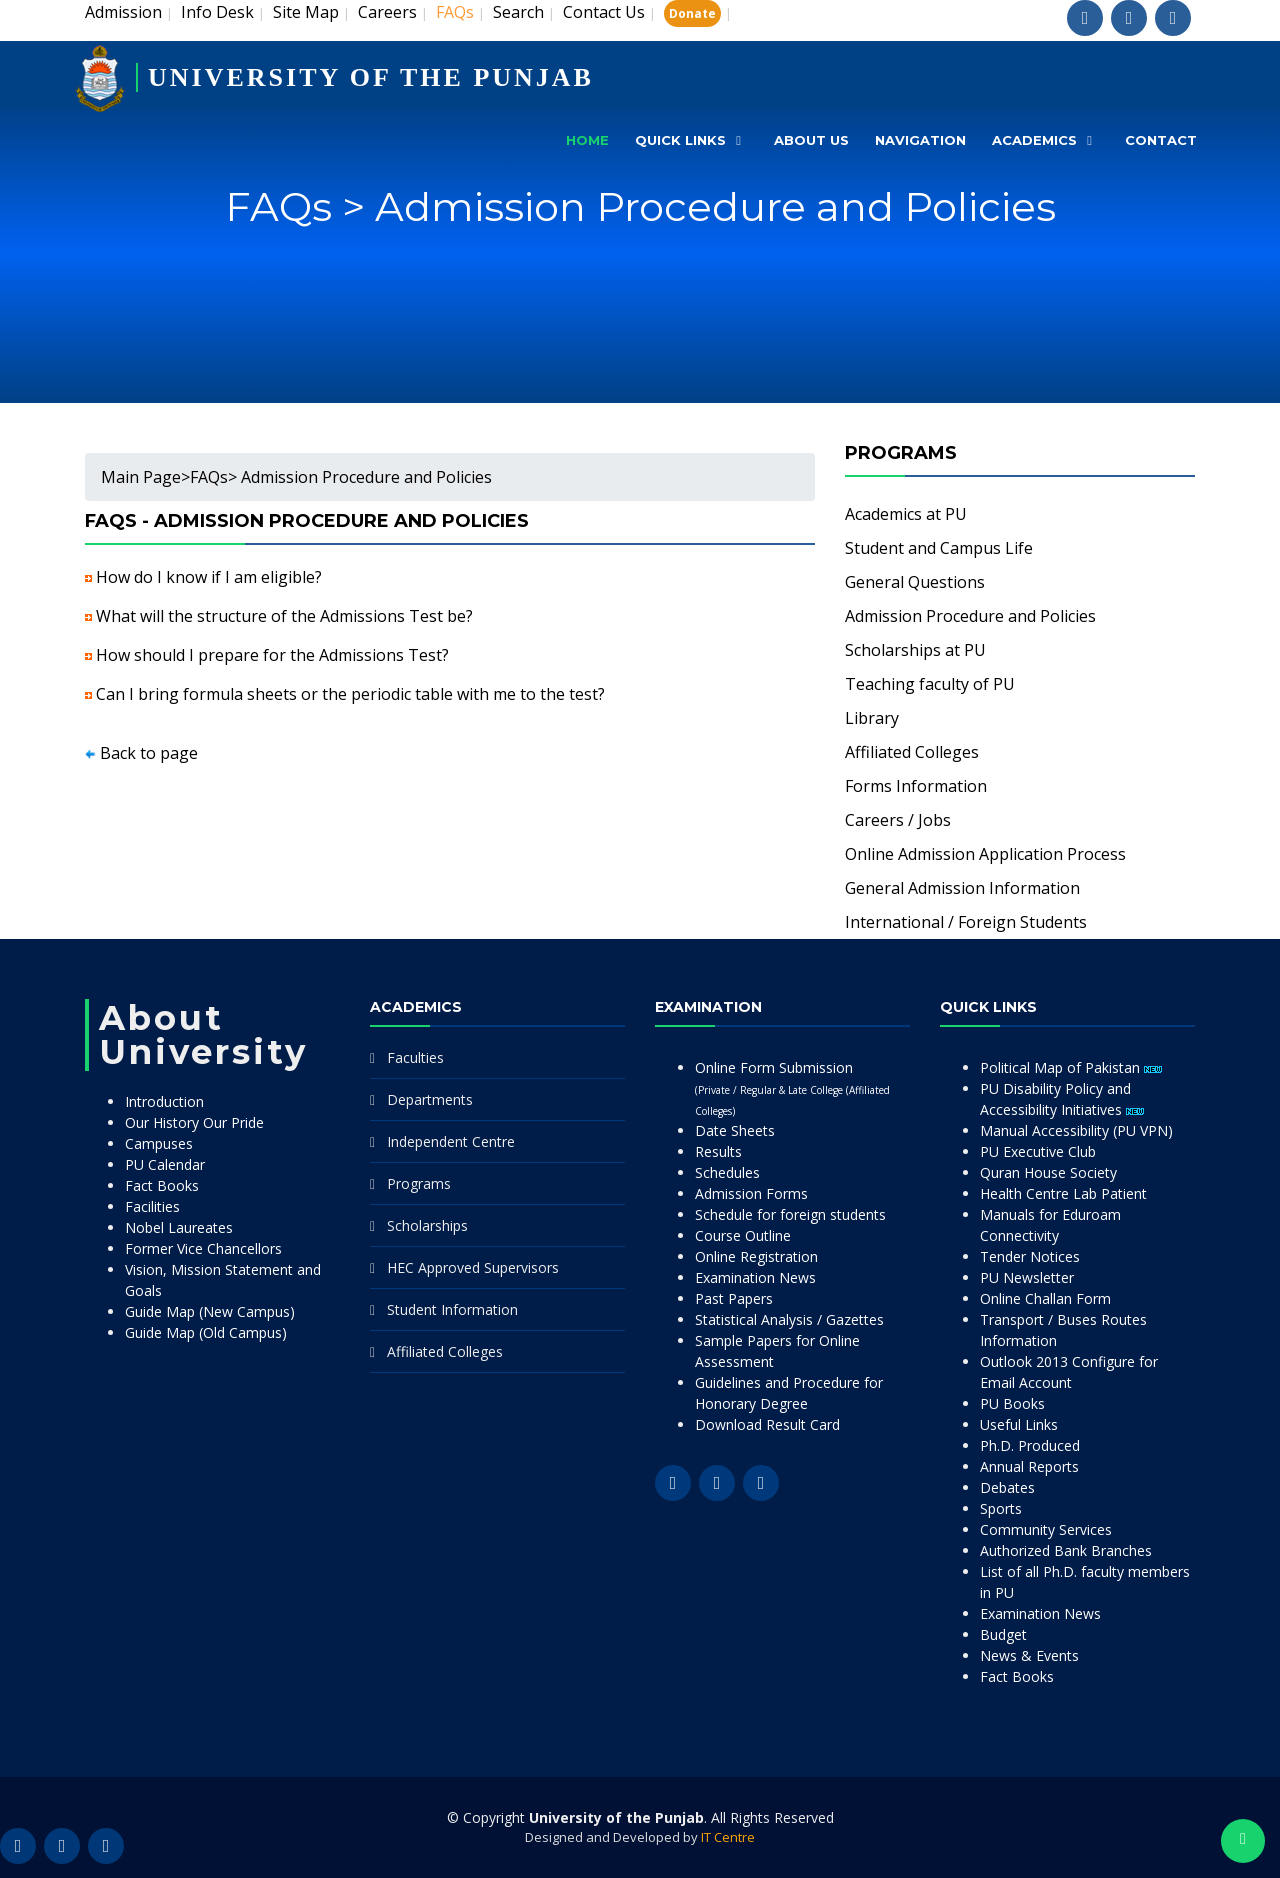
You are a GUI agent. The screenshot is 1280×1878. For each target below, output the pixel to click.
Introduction (164, 1101)
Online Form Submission (792, 1088)
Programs (419, 1183)
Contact (1161, 140)
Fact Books (162, 1185)
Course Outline (743, 1235)
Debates (1007, 1487)
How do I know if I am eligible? (209, 577)
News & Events (1029, 1655)
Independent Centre (451, 1141)
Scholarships (427, 1225)
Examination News (755, 1277)
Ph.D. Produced (1030, 1445)
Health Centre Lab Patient (1063, 1193)
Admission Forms (751, 1193)
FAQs (209, 477)
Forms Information (916, 786)
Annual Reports (1029, 1466)
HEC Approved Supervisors (473, 1267)
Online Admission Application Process (985, 854)
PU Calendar (165, 1164)
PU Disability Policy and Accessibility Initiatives (1062, 1099)
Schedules (727, 1172)
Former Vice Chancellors (203, 1248)
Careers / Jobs (898, 820)
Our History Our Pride (194, 1122)
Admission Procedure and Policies (970, 616)
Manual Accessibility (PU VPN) (1076, 1130)
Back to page (149, 753)
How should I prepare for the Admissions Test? (272, 655)
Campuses (159, 1143)
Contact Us (604, 12)
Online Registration (756, 1256)
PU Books (1012, 1403)
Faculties (415, 1057)
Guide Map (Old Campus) (206, 1332)
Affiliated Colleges (912, 752)
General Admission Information (962, 888)
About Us (811, 140)
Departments (430, 1099)
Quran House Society (1048, 1172)
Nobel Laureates (179, 1227)
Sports (1001, 1508)
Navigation (920, 140)
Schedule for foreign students (790, 1214)
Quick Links (680, 140)
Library (872, 718)
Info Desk (217, 12)
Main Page (141, 477)
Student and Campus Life (939, 548)
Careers (387, 12)
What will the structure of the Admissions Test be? (284, 616)
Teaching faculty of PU (930, 684)
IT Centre (728, 1837)
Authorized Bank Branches (1066, 1550)
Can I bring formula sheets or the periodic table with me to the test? (350, 694)
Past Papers (734, 1298)
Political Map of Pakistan (1071, 1067)
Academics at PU (906, 514)
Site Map (306, 12)
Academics (1034, 140)
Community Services (1046, 1529)
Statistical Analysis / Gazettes (789, 1319)
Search (518, 12)
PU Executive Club (1038, 1151)
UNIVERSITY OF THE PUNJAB (371, 77)
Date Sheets (735, 1130)
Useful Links (1019, 1424)
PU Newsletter (1027, 1277)
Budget (1003, 1634)
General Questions (915, 582)
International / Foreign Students (966, 922)
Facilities (152, 1206)
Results (718, 1151)
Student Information (452, 1309)
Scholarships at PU (915, 650)
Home (587, 140)
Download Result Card (767, 1424)
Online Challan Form (1045, 1298)
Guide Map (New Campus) (210, 1311)
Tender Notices (1030, 1256)
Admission (123, 12)
